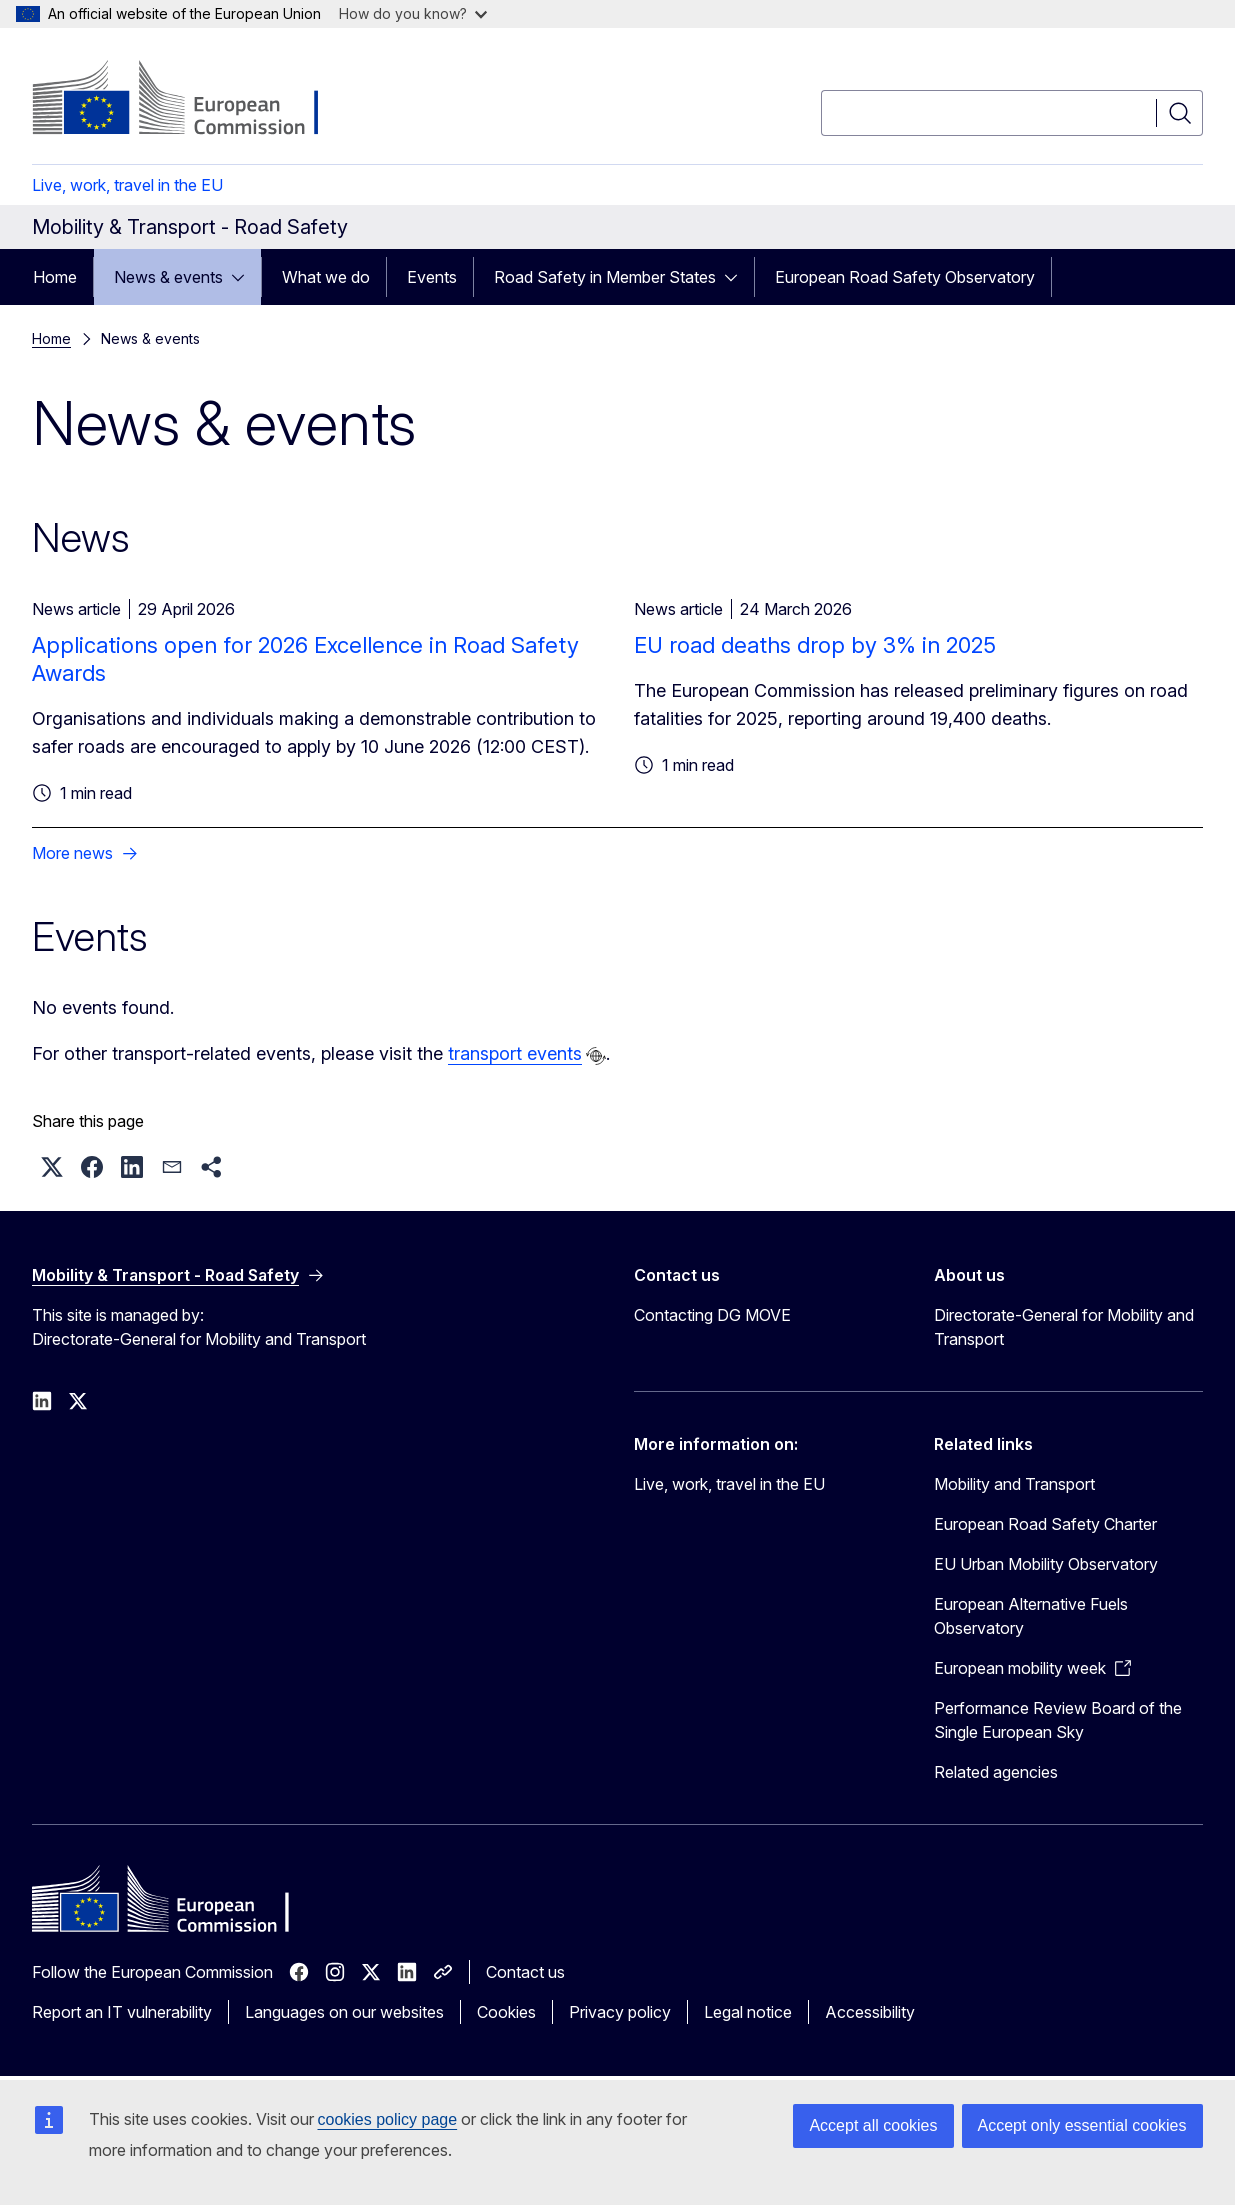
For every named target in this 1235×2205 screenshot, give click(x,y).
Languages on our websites (344, 2012)
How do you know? (413, 13)
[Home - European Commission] (193, 100)
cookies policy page (388, 2119)
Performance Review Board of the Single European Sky (1058, 1720)
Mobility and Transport (1014, 1484)
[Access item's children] (244, 277)
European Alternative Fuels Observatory (1031, 1616)
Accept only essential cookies (1082, 2125)
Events (432, 277)
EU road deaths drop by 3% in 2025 (815, 645)
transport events (515, 1053)
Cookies (506, 2012)
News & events (168, 277)
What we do (326, 277)
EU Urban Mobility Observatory (1046, 1564)
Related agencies (996, 1772)
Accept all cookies (873, 2125)
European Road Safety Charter (1045, 1524)
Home (55, 277)
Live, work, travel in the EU (127, 185)
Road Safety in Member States (605, 277)
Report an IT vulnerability (122, 2012)
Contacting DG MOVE (712, 1315)
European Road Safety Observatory (905, 277)
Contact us (525, 1972)
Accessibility (870, 2012)
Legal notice (748, 2012)
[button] (52, 1167)
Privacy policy (620, 2012)
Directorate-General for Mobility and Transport (1064, 1327)
